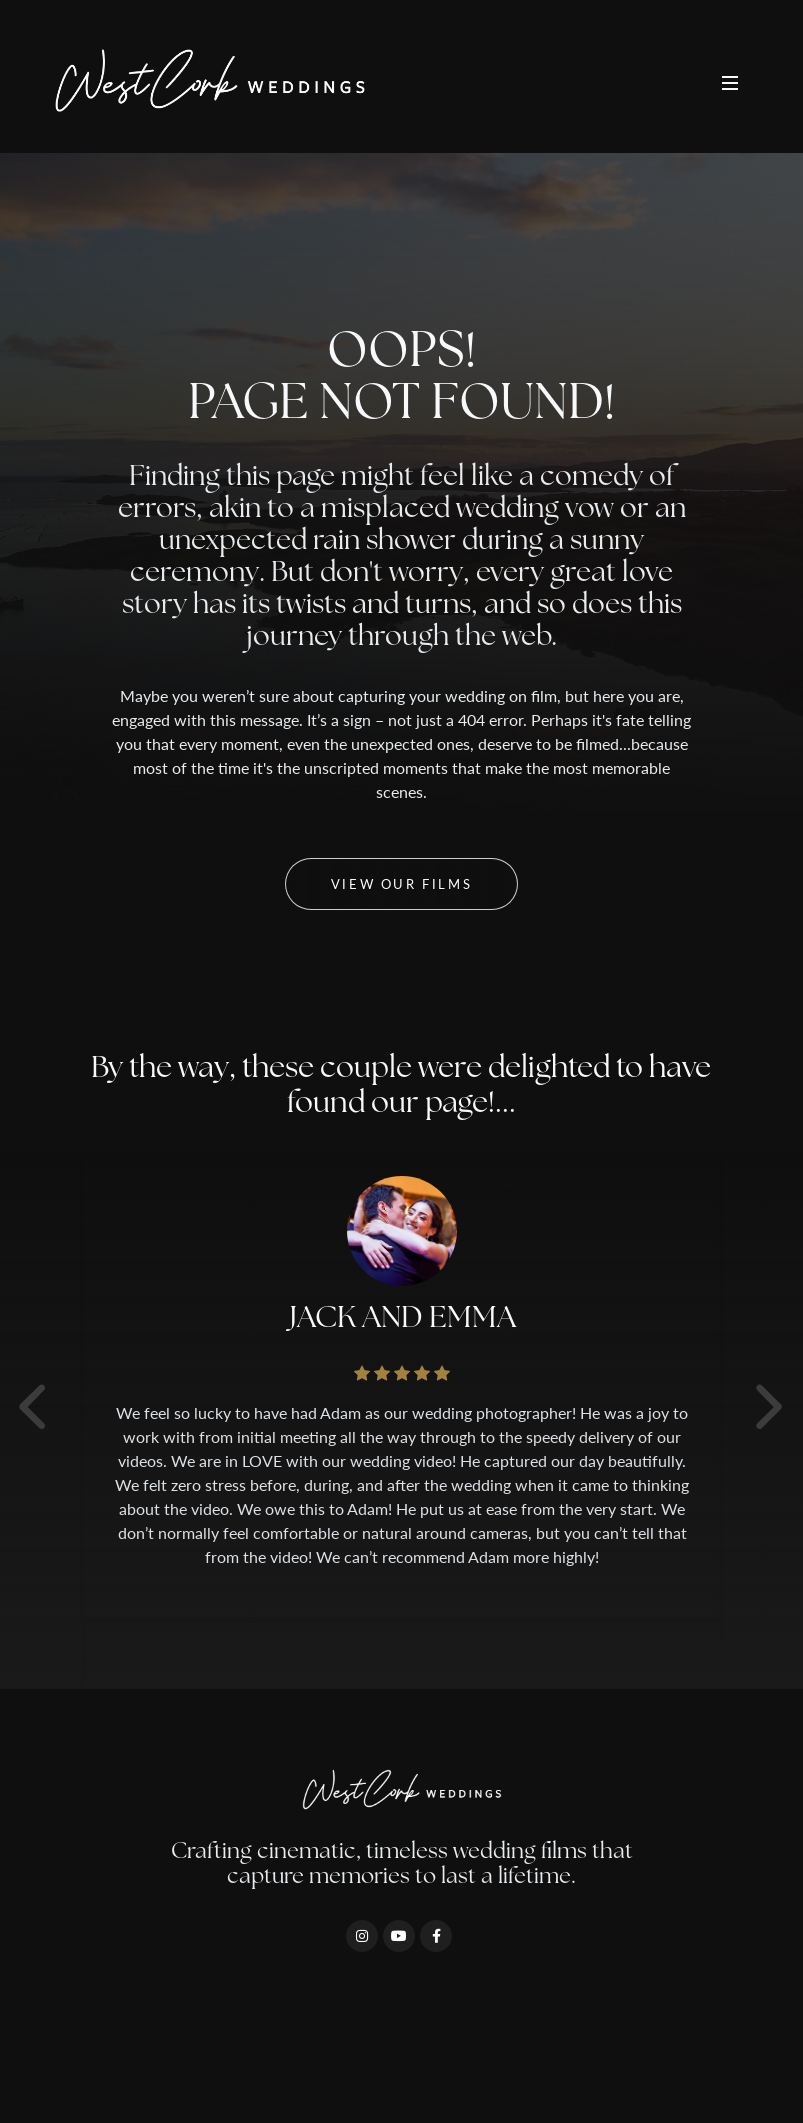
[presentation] (742, 1405)
